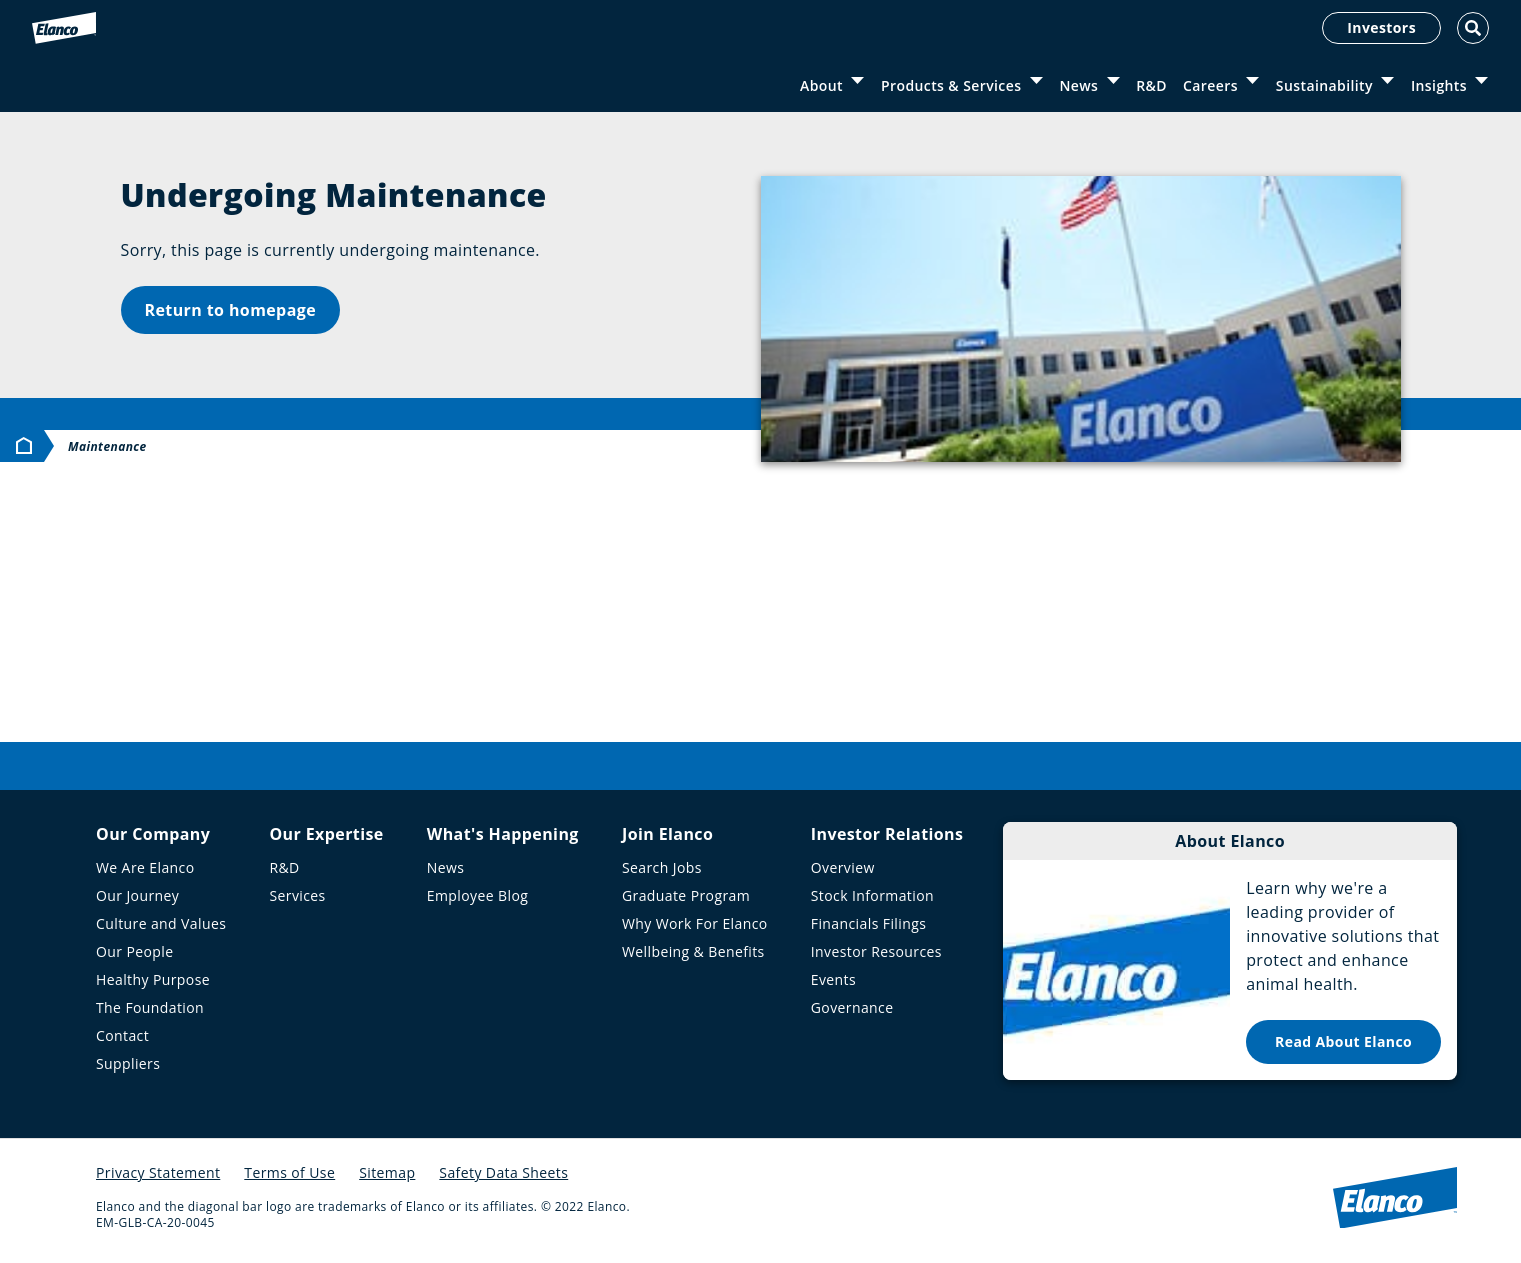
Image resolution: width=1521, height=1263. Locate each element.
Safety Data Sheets (503, 1172)
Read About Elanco (1343, 1041)
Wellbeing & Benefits (693, 951)
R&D (1151, 85)
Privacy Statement (158, 1172)
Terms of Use (289, 1172)
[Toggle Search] (1473, 28)
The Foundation (150, 1007)
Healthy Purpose (153, 979)
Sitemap (387, 1172)
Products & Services (951, 85)
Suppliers (128, 1063)
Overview (843, 867)
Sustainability (1324, 85)
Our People (135, 951)
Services (297, 895)
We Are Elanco (145, 867)
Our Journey (137, 895)
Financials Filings (868, 923)
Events (833, 979)
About (821, 85)
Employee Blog (477, 895)
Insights (1439, 85)
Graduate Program (686, 895)
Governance (852, 1007)
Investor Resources (876, 951)
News (1078, 85)
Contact (122, 1035)
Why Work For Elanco (695, 923)
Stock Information (872, 895)
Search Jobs (662, 867)
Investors (1381, 27)
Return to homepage (231, 310)
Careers (1210, 85)
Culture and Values (161, 923)
